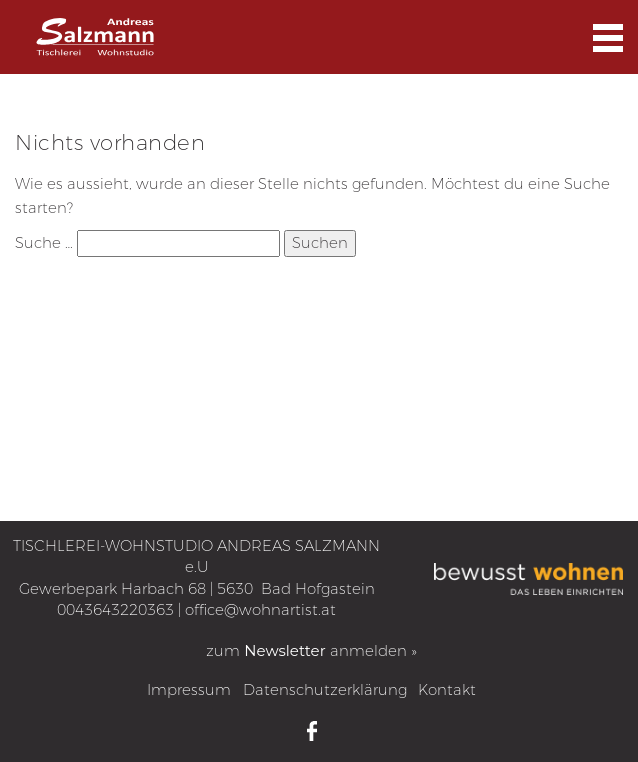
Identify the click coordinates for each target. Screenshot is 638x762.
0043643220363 (115, 610)
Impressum (189, 690)
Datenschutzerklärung (325, 690)
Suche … (44, 243)
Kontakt (447, 690)
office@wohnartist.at (260, 610)
